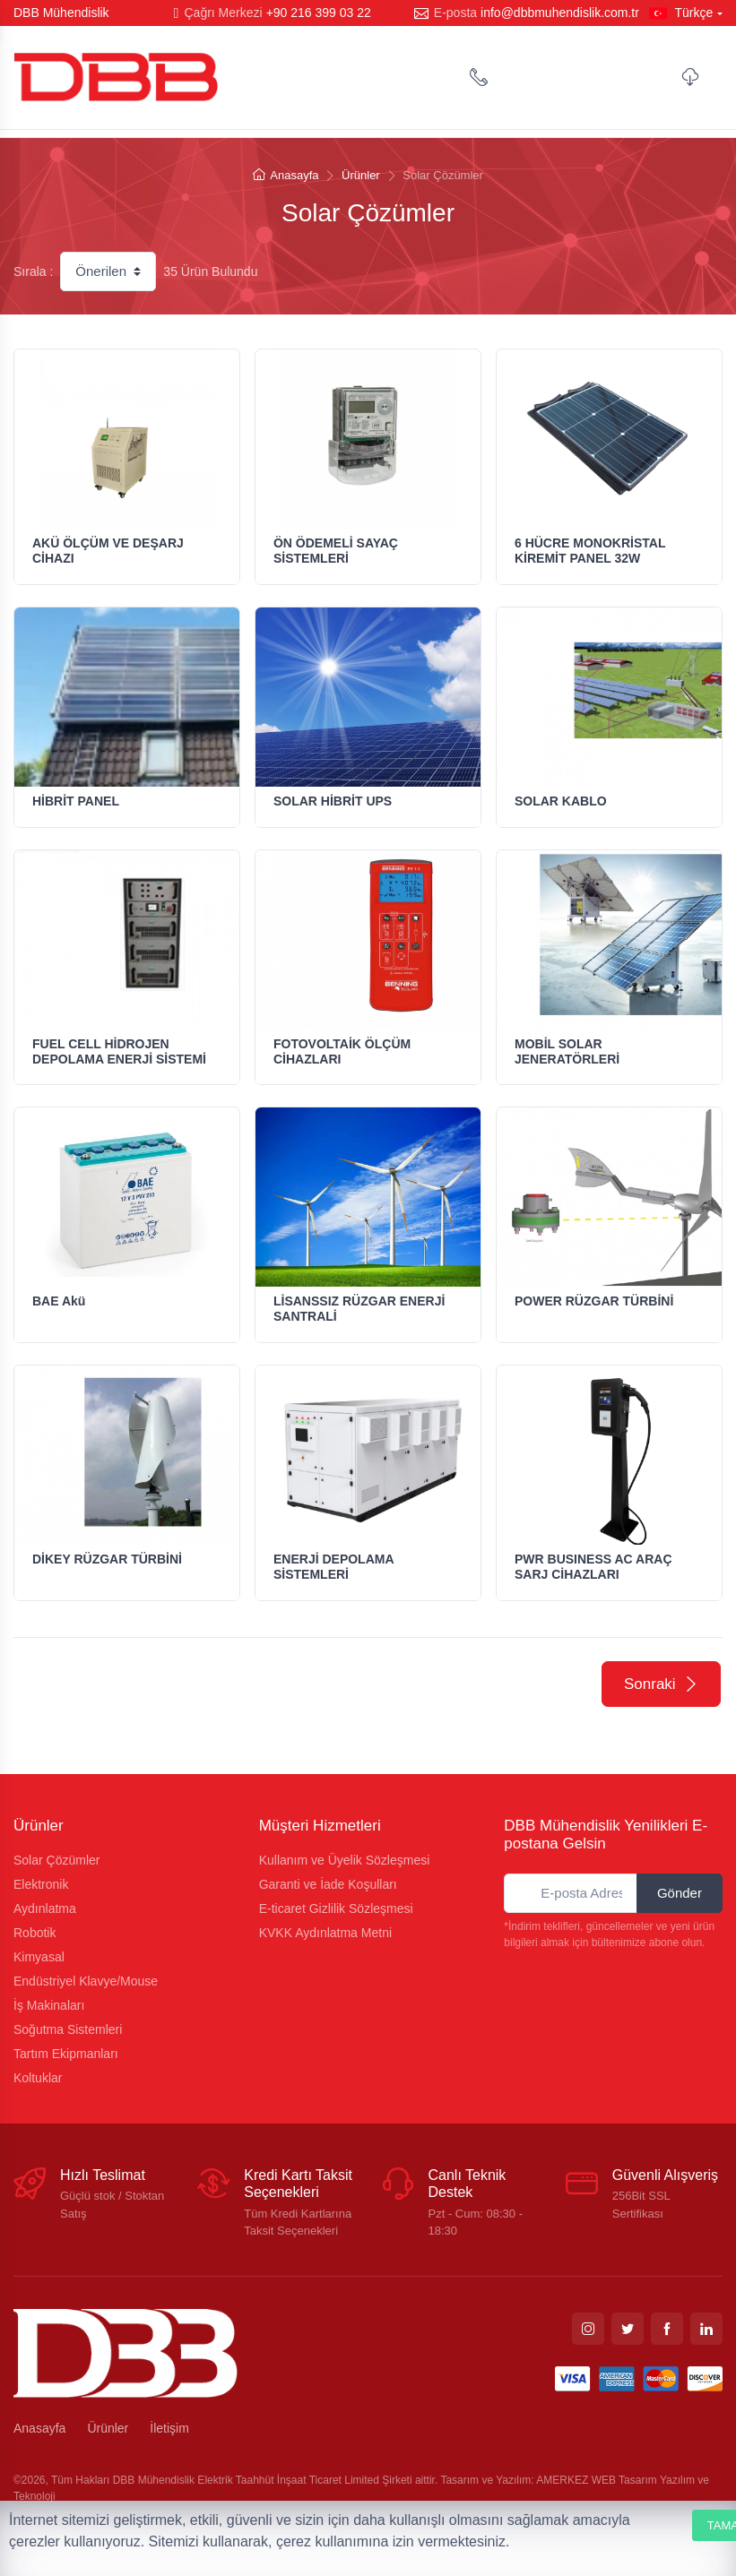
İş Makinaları (48, 2005)
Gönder (679, 1892)
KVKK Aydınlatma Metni (325, 1933)
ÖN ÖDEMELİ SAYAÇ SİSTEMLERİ (335, 550)
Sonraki (661, 1684)
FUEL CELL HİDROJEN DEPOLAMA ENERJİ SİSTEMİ (119, 1051)
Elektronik (40, 1884)
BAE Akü (58, 1301)
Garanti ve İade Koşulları (328, 1884)
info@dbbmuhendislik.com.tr (560, 12)
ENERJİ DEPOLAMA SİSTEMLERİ (333, 1566)
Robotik (34, 1933)
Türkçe (681, 13)
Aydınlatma (44, 1908)
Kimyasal (39, 1957)
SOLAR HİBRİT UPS (332, 801)
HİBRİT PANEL (75, 801)
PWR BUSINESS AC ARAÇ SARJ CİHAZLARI (593, 1566)
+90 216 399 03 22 (318, 12)
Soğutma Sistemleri (67, 2029)
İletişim (169, 2428)
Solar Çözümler (56, 1860)
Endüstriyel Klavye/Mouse (85, 1981)
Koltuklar (37, 2078)
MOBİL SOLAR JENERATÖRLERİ (567, 1051)
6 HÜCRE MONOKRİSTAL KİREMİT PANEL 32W (590, 550)
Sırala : (33, 271)
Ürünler (361, 175)
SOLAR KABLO (561, 801)
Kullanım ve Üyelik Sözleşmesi (344, 1860)
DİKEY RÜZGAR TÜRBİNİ (107, 1559)
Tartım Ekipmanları (65, 2053)
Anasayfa (285, 175)
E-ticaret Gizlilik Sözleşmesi (336, 1908)
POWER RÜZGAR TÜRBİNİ (594, 1301)
